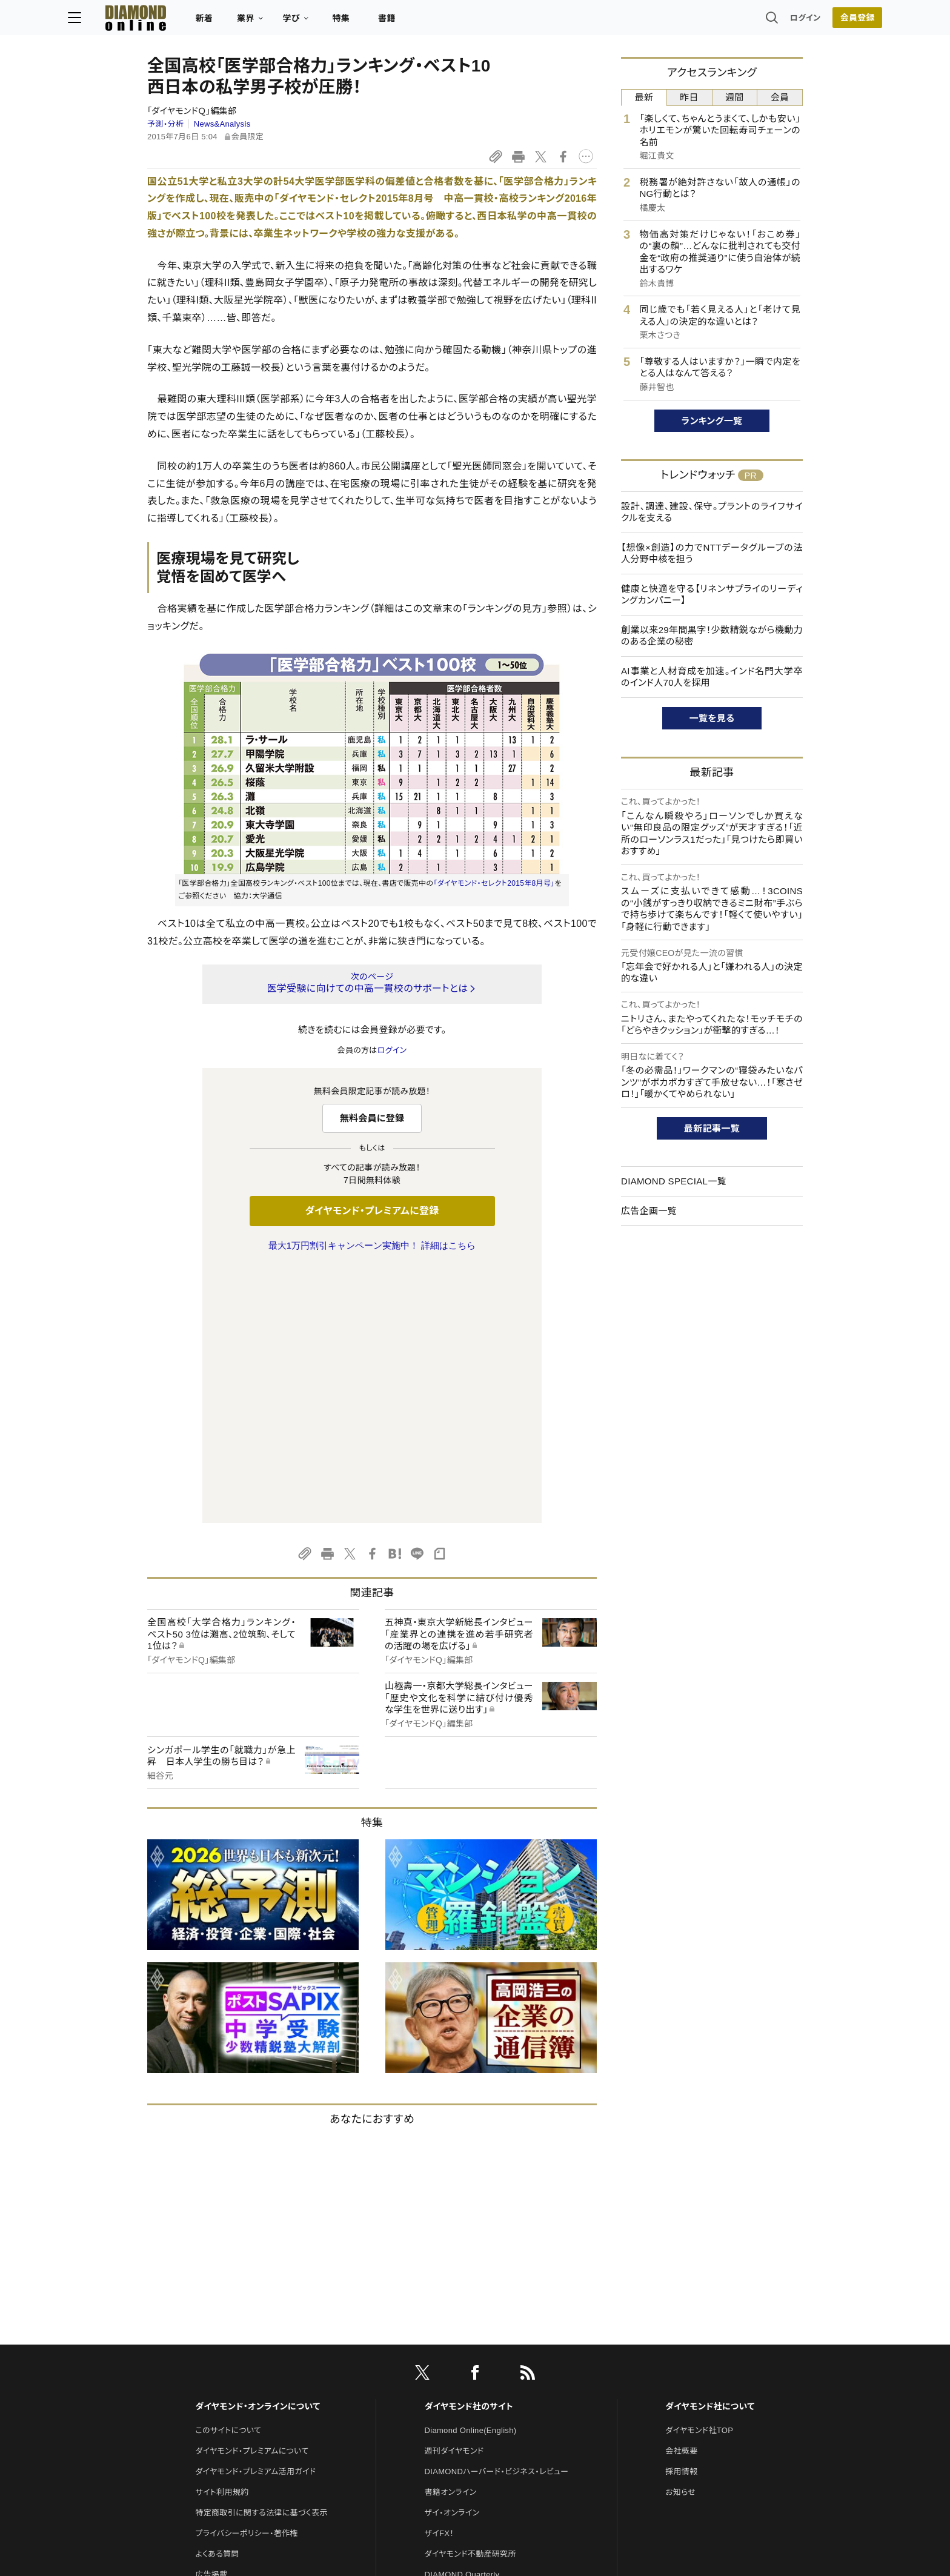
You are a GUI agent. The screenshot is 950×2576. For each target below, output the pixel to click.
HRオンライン (449, 2361)
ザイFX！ (439, 2278)
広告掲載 (211, 2320)
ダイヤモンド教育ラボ (462, 2402)
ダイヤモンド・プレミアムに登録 (372, 1211)
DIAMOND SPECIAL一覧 (673, 1181)
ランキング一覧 (712, 421)
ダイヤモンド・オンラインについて (257, 2152)
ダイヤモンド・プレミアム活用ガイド (255, 2217)
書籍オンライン (451, 2237)
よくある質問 (217, 2299)
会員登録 (777, 21)
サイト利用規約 (221, 2237)
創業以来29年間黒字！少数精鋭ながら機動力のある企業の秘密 (712, 636)
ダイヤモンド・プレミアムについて (251, 2196)
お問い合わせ (218, 2340)
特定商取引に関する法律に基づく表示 (261, 2258)
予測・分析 (165, 123)
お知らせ (680, 2237)
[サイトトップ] (203, 21)
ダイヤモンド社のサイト (469, 2152)
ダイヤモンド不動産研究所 (470, 2299)
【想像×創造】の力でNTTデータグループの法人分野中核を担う (712, 553)
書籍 (466, 22)
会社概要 (681, 2196)
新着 (284, 22)
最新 (644, 97)
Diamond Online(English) (471, 2175)
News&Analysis (222, 123)
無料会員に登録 (372, 1118)
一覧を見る (712, 718)
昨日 (689, 97)
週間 (734, 97)
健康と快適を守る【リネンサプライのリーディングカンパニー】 (712, 594)
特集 (421, 22)
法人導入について (226, 2361)
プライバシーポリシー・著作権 (246, 2278)
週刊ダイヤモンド (454, 2196)
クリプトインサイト (456, 2381)
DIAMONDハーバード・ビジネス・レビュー (497, 2217)
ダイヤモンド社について (709, 2152)
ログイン (726, 21)
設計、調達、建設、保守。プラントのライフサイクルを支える (712, 512)
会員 (780, 97)
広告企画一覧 (649, 1211)
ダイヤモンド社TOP (699, 2175)
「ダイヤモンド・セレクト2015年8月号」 (493, 883)
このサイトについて (228, 2175)
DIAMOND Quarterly (462, 2320)
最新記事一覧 (712, 1128)
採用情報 (681, 2217)
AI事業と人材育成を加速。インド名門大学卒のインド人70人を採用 (712, 677)
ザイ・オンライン (452, 2258)
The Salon (443, 2340)
